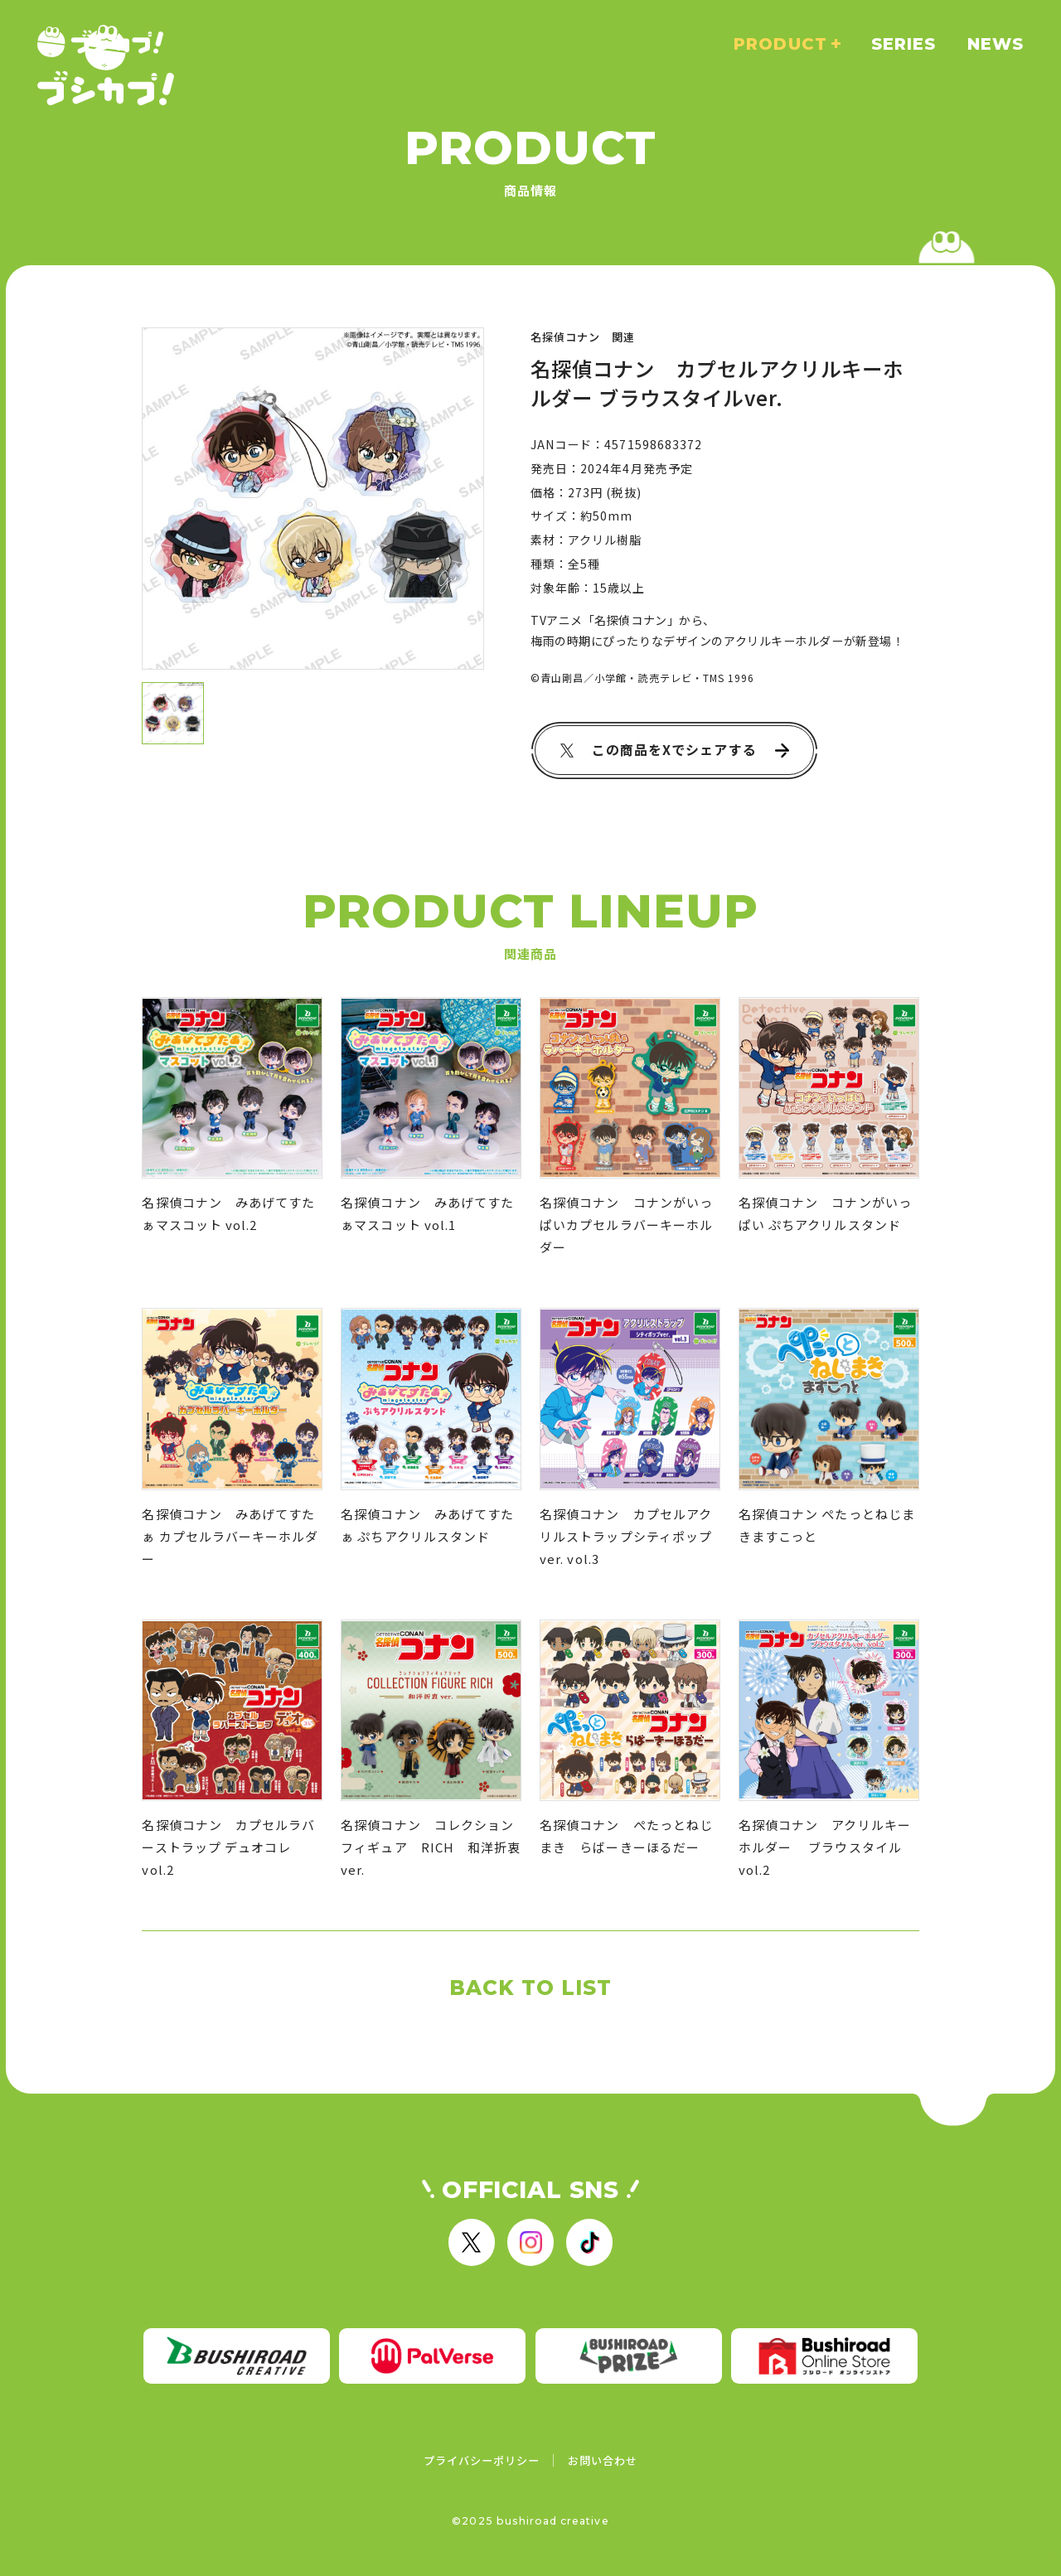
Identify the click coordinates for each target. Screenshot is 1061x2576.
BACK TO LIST (531, 1987)
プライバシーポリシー (482, 2460)
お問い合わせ (602, 2460)
